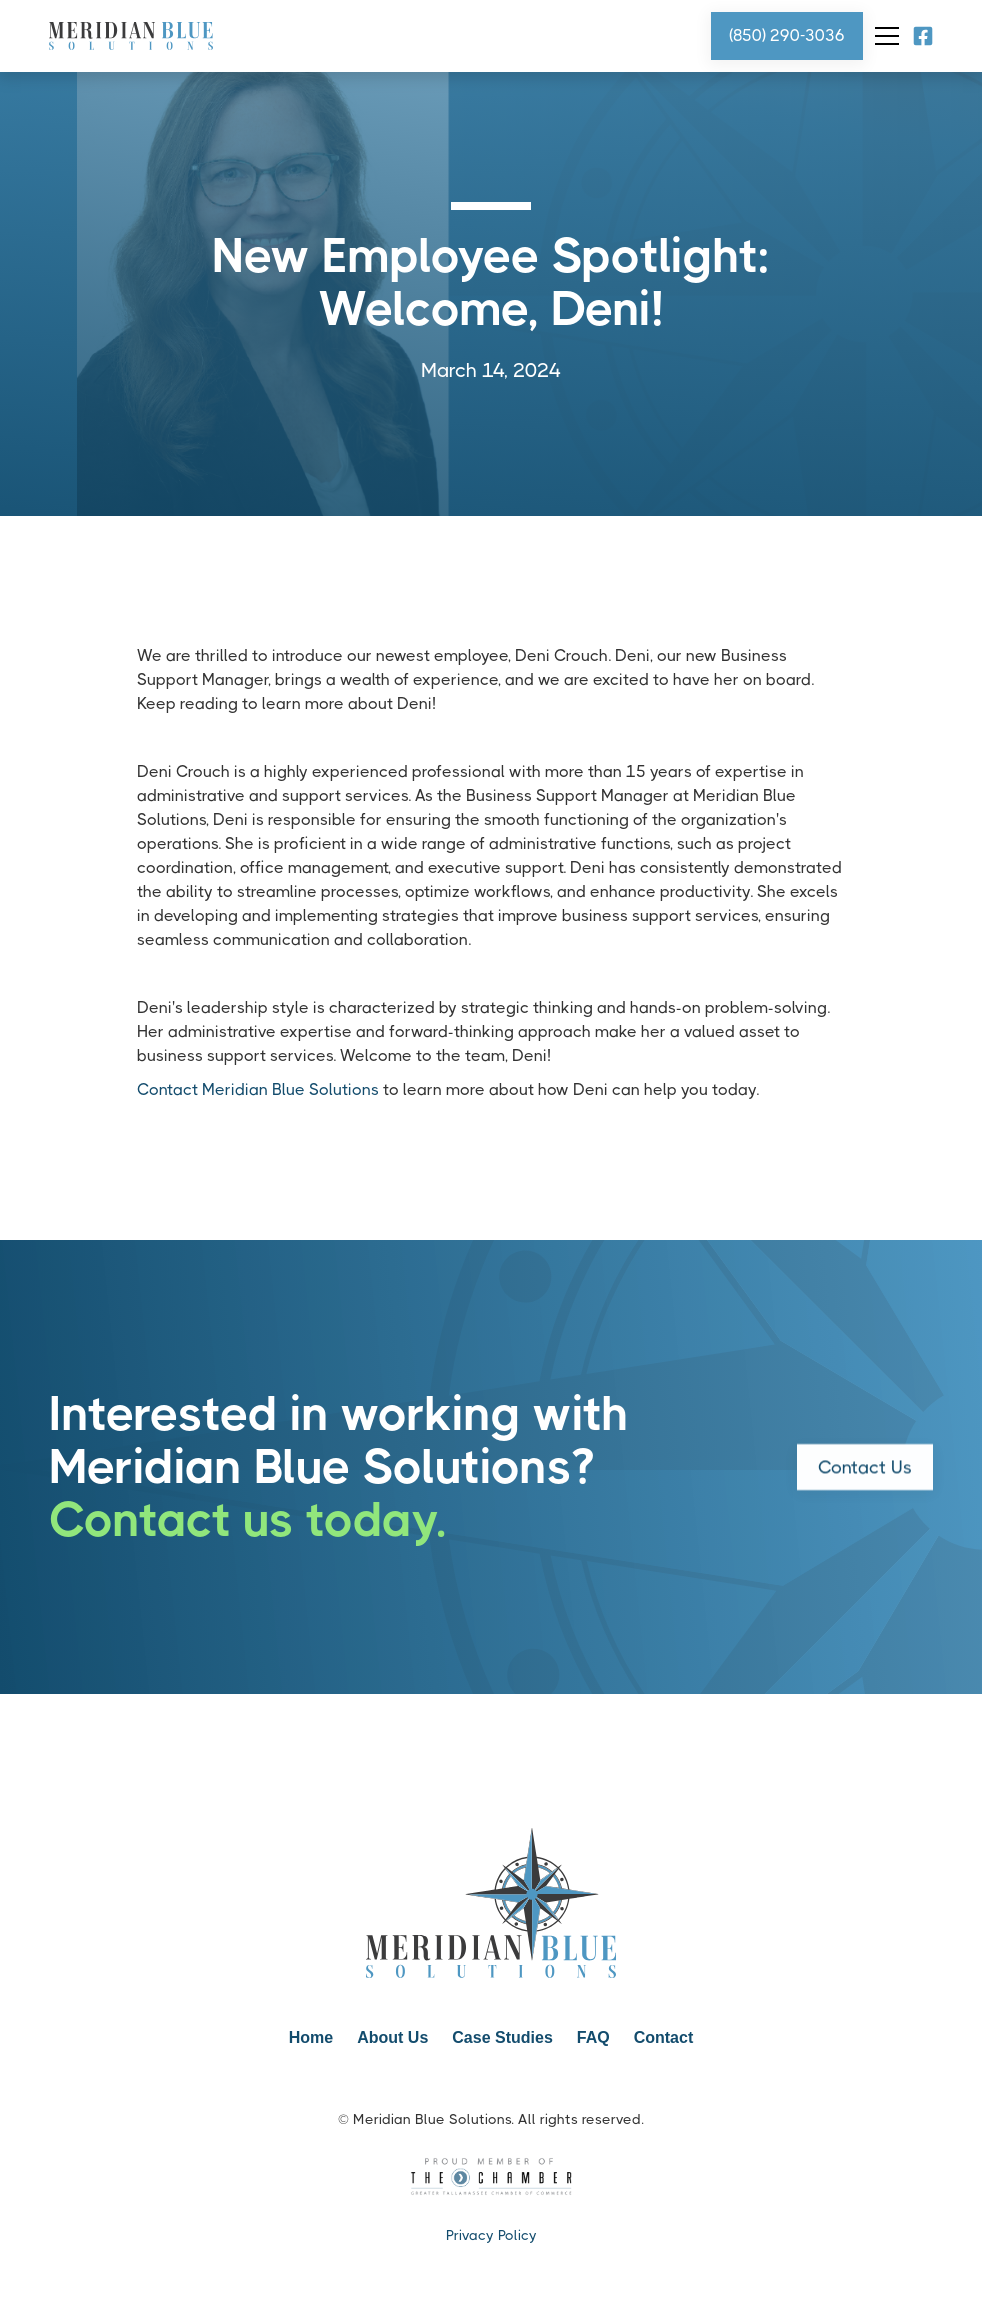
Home (311, 2037)
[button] (883, 36)
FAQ (593, 2037)
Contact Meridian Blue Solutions (258, 1089)
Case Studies (502, 2037)
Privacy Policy (491, 2235)
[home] (131, 36)
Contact (664, 2037)
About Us (392, 2037)
